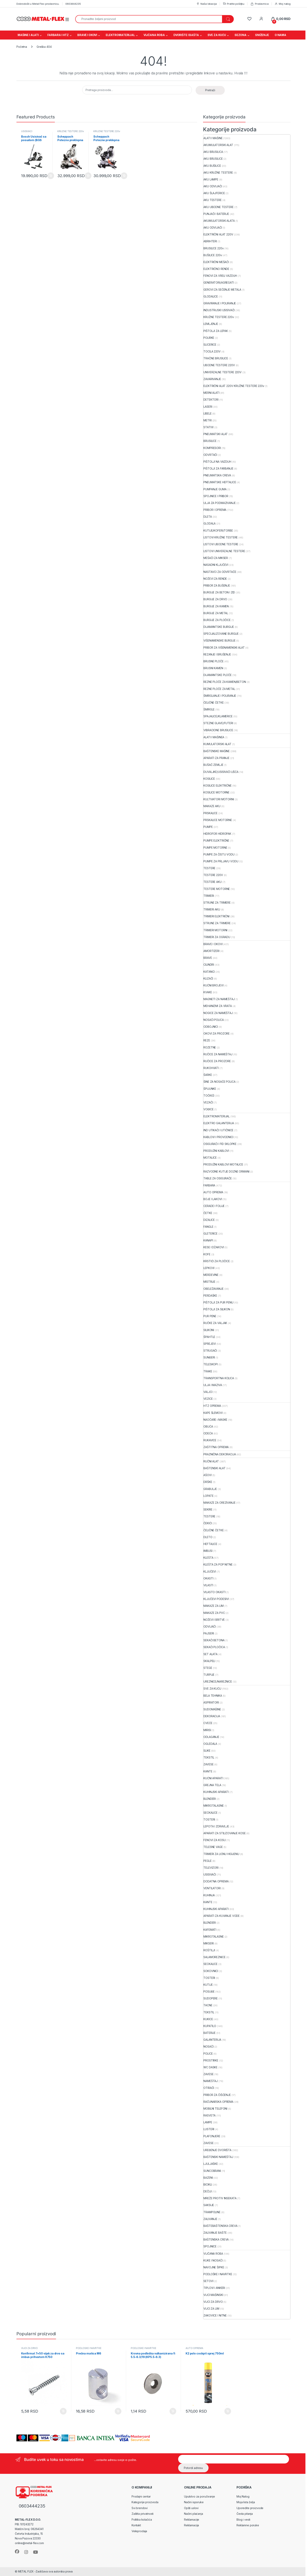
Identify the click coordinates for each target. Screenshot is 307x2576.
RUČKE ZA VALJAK (215, 1323)
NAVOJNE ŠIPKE (213, 2267)
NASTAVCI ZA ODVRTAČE (219, 571)
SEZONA (241, 35)
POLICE (208, 2053)
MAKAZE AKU (211, 806)
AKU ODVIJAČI (212, 186)
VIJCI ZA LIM (211, 2308)
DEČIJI (207, 2191)
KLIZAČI (208, 978)
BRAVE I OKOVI (87, 35)
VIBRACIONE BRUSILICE (218, 730)
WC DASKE (210, 2067)
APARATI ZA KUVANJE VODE (221, 1915)
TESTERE (209, 868)
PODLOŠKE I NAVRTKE (217, 2274)
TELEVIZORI (211, 1867)
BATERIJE (209, 2032)
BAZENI (208, 2177)
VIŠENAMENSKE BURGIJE (219, 640)
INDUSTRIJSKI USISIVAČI (219, 310)
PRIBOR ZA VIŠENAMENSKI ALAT (224, 647)
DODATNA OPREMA (215, 1881)
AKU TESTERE (212, 200)
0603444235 (73, 3)
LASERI (207, 406)
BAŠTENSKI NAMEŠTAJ (218, 2157)
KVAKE (207, 992)
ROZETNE (209, 1047)
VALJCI (207, 1391)
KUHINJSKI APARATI (216, 1792)
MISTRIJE (209, 1281)
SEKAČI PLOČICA (214, 1647)
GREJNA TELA (212, 1785)
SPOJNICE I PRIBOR (215, 496)
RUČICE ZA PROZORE (217, 1061)
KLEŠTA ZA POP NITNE (217, 1564)
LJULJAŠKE (210, 2163)
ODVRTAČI (210, 454)
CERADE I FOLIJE (214, 1206)
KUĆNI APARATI (213, 1778)
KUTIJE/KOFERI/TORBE (218, 530)
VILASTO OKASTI (214, 1592)
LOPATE (208, 1495)
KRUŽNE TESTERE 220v (70, 131)
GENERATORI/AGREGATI (218, 282)
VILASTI (208, 1585)
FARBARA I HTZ (58, 35)
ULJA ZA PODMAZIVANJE (219, 503)
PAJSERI (208, 1633)
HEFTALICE (210, 1544)
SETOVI (208, 2281)
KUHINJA (209, 1895)
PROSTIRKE (210, 2060)
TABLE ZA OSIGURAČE (217, 1178)
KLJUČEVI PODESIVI (216, 1599)
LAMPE (207, 2122)
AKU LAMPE (210, 179)
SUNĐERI (209, 1357)
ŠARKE (207, 1074)
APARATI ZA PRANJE (216, 758)
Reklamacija (191, 2525)
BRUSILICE (210, 441)
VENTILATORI (211, 1888)
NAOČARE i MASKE (215, 1419)
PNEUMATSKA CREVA (217, 475)
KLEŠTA (208, 1557)
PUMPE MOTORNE (215, 847)
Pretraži (210, 90)
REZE (206, 1040)
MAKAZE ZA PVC (214, 1612)
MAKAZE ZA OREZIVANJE (219, 1502)
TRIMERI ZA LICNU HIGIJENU (221, 1854)
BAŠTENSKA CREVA (216, 2239)
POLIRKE (208, 337)
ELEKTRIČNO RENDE (216, 268)
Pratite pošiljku (234, 3)
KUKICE (208, 2019)
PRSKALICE (210, 813)
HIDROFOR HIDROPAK (217, 833)
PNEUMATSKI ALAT (215, 434)
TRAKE (207, 1371)
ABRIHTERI (210, 241)
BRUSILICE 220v (213, 248)
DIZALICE (209, 1219)
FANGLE (208, 1226)
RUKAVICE (209, 1440)
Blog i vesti (243, 2519)
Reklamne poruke (248, 2525)
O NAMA (280, 35)
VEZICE (208, 1398)
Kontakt (136, 2525)
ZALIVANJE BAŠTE (215, 2232)
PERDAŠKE (210, 1295)
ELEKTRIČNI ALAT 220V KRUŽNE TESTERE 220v (233, 386)
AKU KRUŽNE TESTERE (218, 172)
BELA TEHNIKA (212, 1695)
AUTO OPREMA (213, 1192)
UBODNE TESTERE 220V (219, 365)
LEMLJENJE (210, 323)
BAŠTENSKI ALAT (214, 1468)
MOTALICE (210, 1157)
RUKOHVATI (211, 1068)
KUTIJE (208, 1984)
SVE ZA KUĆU (217, 35)
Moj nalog (282, 3)
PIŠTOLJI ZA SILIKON (216, 1309)
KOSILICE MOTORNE (216, 792)
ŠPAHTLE (209, 1336)
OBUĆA (208, 1426)
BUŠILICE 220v (212, 255)
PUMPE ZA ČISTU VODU (218, 854)
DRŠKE (207, 1482)
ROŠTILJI (209, 1950)
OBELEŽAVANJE (213, 1288)
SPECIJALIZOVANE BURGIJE (221, 633)
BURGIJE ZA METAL (215, 613)
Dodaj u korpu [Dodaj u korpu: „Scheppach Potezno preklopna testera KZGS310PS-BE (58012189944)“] (88, 175)
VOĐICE (208, 1109)
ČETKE (207, 1213)
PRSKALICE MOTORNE (217, 820)
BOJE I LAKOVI (212, 1199)
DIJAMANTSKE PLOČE (217, 675)
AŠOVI (207, 1475)
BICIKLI (207, 2184)
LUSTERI (208, 2129)
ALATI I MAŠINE (212, 138)
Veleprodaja (139, 2531)
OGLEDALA (210, 1743)
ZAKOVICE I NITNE (215, 2315)
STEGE (207, 1667)
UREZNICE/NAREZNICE (217, 1681)
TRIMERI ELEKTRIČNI (216, 916)
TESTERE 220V (213, 875)
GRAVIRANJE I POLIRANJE (219, 303)
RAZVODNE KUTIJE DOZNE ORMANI (226, 1171)
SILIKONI (208, 1330)
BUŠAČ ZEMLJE (213, 764)
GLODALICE (210, 296)
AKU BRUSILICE (213, 158)
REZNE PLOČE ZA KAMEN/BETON (224, 681)
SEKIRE (207, 1509)
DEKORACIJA (211, 1716)
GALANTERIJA (212, 2039)
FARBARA (209, 1185)
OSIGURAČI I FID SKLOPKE (220, 1144)
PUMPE (208, 826)
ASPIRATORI (211, 1702)
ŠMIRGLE (209, 709)
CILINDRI (208, 964)
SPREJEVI (209, 1343)
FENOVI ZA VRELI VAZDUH (220, 275)
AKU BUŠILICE (212, 165)
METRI (207, 420)
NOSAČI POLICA (213, 1019)
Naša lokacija (206, 3)
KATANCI (209, 971)
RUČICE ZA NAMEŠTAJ (217, 1054)
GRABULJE (210, 1489)
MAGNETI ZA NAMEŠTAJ (219, 999)
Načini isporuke (194, 2502)
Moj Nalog (243, 2496)
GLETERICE (210, 1233)
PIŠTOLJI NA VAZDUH (217, 461)
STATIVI (208, 427)
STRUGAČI (210, 1350)
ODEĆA (208, 1433)
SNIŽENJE (262, 35)
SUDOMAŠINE (212, 1709)
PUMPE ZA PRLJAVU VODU (220, 861)
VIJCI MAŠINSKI (213, 2295)
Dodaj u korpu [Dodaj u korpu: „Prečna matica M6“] (118, 2411)
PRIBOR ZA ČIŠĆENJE (217, 2094)
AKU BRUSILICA (213, 151)
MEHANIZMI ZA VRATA (217, 1006)
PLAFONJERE (211, 2136)
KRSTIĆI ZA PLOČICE (216, 1261)
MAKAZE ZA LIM (213, 1605)
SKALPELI (209, 1661)
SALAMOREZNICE (214, 1957)
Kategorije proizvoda (145, 2502)
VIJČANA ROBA (154, 35)
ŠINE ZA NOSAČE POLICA (219, 1081)
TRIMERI (208, 895)
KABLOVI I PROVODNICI (218, 1137)
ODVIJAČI (209, 1626)
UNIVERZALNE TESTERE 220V (222, 372)
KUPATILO (209, 2026)
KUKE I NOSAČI (212, 2260)
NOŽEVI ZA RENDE (215, 578)
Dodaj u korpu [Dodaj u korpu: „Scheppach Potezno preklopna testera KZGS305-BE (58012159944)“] (124, 175)
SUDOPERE (210, 1998)
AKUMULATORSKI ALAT (218, 145)
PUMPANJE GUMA (214, 489)
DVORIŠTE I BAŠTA (186, 35)
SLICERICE (209, 344)
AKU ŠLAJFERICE (214, 193)
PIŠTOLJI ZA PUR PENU (218, 1302)
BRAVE (207, 957)
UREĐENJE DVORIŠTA (217, 2150)
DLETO (207, 1537)
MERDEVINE (211, 1274)
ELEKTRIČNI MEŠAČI (216, 262)
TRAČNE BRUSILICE (215, 358)
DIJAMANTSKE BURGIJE (218, 626)
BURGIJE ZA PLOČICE (216, 620)
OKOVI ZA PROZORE (216, 1033)
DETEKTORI (211, 399)
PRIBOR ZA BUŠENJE (216, 585)
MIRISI (207, 1730)
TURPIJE (208, 1674)
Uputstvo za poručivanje (199, 2496)
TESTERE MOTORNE (216, 889)
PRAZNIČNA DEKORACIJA (219, 1454)
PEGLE (207, 1860)
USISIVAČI (26, 131)
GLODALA (209, 523)
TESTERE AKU (212, 881)
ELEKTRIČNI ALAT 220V (218, 234)
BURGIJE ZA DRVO (215, 599)
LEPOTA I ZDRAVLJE (216, 1826)
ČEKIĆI (207, 1523)
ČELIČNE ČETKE (213, 702)
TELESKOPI (210, 1364)
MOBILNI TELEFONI (215, 2108)
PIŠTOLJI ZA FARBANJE (218, 468)
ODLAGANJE (211, 1737)
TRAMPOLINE (211, 2212)
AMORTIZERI (211, 951)
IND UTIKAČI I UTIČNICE (218, 1130)
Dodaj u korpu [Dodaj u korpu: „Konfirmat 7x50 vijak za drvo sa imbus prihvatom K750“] (63, 2411)
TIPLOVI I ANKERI (214, 2287)
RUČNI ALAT (211, 1461)
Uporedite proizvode (250, 2508)
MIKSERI (208, 1943)
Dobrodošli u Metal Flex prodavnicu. (37, 3)
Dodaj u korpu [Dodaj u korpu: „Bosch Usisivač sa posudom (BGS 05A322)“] (50, 175)
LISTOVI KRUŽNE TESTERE (220, 537)
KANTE (207, 1771)
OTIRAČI (208, 2087)
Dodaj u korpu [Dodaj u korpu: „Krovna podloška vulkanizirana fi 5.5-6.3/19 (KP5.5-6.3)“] (173, 2411)
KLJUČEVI (209, 1571)
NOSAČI (208, 2046)
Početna (21, 46)
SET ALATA (210, 1654)
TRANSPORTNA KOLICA (218, 1378)
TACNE (207, 2005)
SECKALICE (210, 1812)
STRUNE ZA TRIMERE (217, 902)
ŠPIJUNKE (209, 1088)
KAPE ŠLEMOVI (212, 1412)
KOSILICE (209, 778)
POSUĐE (208, 1991)
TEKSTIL (208, 1757)
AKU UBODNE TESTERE (218, 207)
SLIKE (206, 1750)
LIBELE (207, 413)
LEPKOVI (208, 1268)
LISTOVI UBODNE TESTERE (220, 544)
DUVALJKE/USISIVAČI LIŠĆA (220, 771)
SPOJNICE (210, 2246)
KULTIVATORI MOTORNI (218, 799)
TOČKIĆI (208, 1095)
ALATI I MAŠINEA (213, 737)
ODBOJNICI (210, 1026)
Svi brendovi (140, 2508)
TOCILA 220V (211, 351)
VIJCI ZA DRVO (213, 2301)
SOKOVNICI (210, 1971)
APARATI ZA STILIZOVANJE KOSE (224, 1833)
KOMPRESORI (212, 448)
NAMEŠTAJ (210, 2081)
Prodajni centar (141, 2496)
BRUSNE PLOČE (213, 661)
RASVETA (209, 2115)
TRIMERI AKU (211, 909)
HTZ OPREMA (212, 1405)
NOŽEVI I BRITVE (214, 1619)
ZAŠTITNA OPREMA (216, 1447)
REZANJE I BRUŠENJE (217, 654)
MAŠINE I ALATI (28, 35)
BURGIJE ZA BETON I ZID (219, 592)
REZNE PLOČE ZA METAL (219, 688)
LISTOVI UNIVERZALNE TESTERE (224, 551)
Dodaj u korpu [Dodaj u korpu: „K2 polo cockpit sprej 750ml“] (227, 2411)
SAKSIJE (208, 2205)
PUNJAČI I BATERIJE (216, 213)
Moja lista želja (246, 2502)
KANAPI (208, 1240)
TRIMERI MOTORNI (215, 930)
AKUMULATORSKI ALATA (219, 220)
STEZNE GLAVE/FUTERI (218, 723)
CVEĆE (207, 1723)
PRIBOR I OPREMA (214, 509)
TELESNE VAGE (213, 1847)
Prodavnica (259, 3)
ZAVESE (208, 1764)
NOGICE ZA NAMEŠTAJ (218, 1013)
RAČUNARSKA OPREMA (218, 2101)
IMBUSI (207, 1550)
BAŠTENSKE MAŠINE (216, 751)
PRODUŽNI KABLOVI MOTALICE (223, 1164)
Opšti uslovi (191, 2508)
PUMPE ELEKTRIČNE (216, 840)
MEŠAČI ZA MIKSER (215, 558)
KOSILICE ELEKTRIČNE (217, 785)
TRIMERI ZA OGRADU (216, 937)
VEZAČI (208, 1102)
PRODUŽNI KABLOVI (216, 1150)
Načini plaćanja (193, 2513)
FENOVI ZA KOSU (214, 1840)
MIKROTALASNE (213, 1805)
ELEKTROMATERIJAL (120, 35)
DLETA (207, 516)
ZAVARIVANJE (212, 379)
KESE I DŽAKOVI (213, 1247)
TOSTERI (209, 1819)
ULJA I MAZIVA (212, 1385)
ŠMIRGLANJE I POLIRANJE (219, 695)
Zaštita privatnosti (143, 2513)
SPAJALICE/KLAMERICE (217, 716)
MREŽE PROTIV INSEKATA (219, 2198)
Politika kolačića (142, 2519)
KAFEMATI (209, 1929)
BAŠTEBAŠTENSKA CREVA (220, 2225)
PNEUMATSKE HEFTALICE (219, 482)
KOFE (206, 1254)
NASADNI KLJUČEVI (215, 564)
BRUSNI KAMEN (213, 668)
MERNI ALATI (211, 392)
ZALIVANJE (210, 2219)
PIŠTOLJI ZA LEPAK (215, 331)
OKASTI (208, 1578)
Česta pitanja (245, 2513)
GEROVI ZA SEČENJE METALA (222, 289)
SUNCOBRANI (212, 2170)
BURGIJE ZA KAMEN (216, 606)
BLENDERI (209, 1798)
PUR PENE (209, 1316)
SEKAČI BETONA (213, 1640)
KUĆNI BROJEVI (213, 985)
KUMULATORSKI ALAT (217, 744)
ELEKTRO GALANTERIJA (218, 1123)
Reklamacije (191, 2519)
